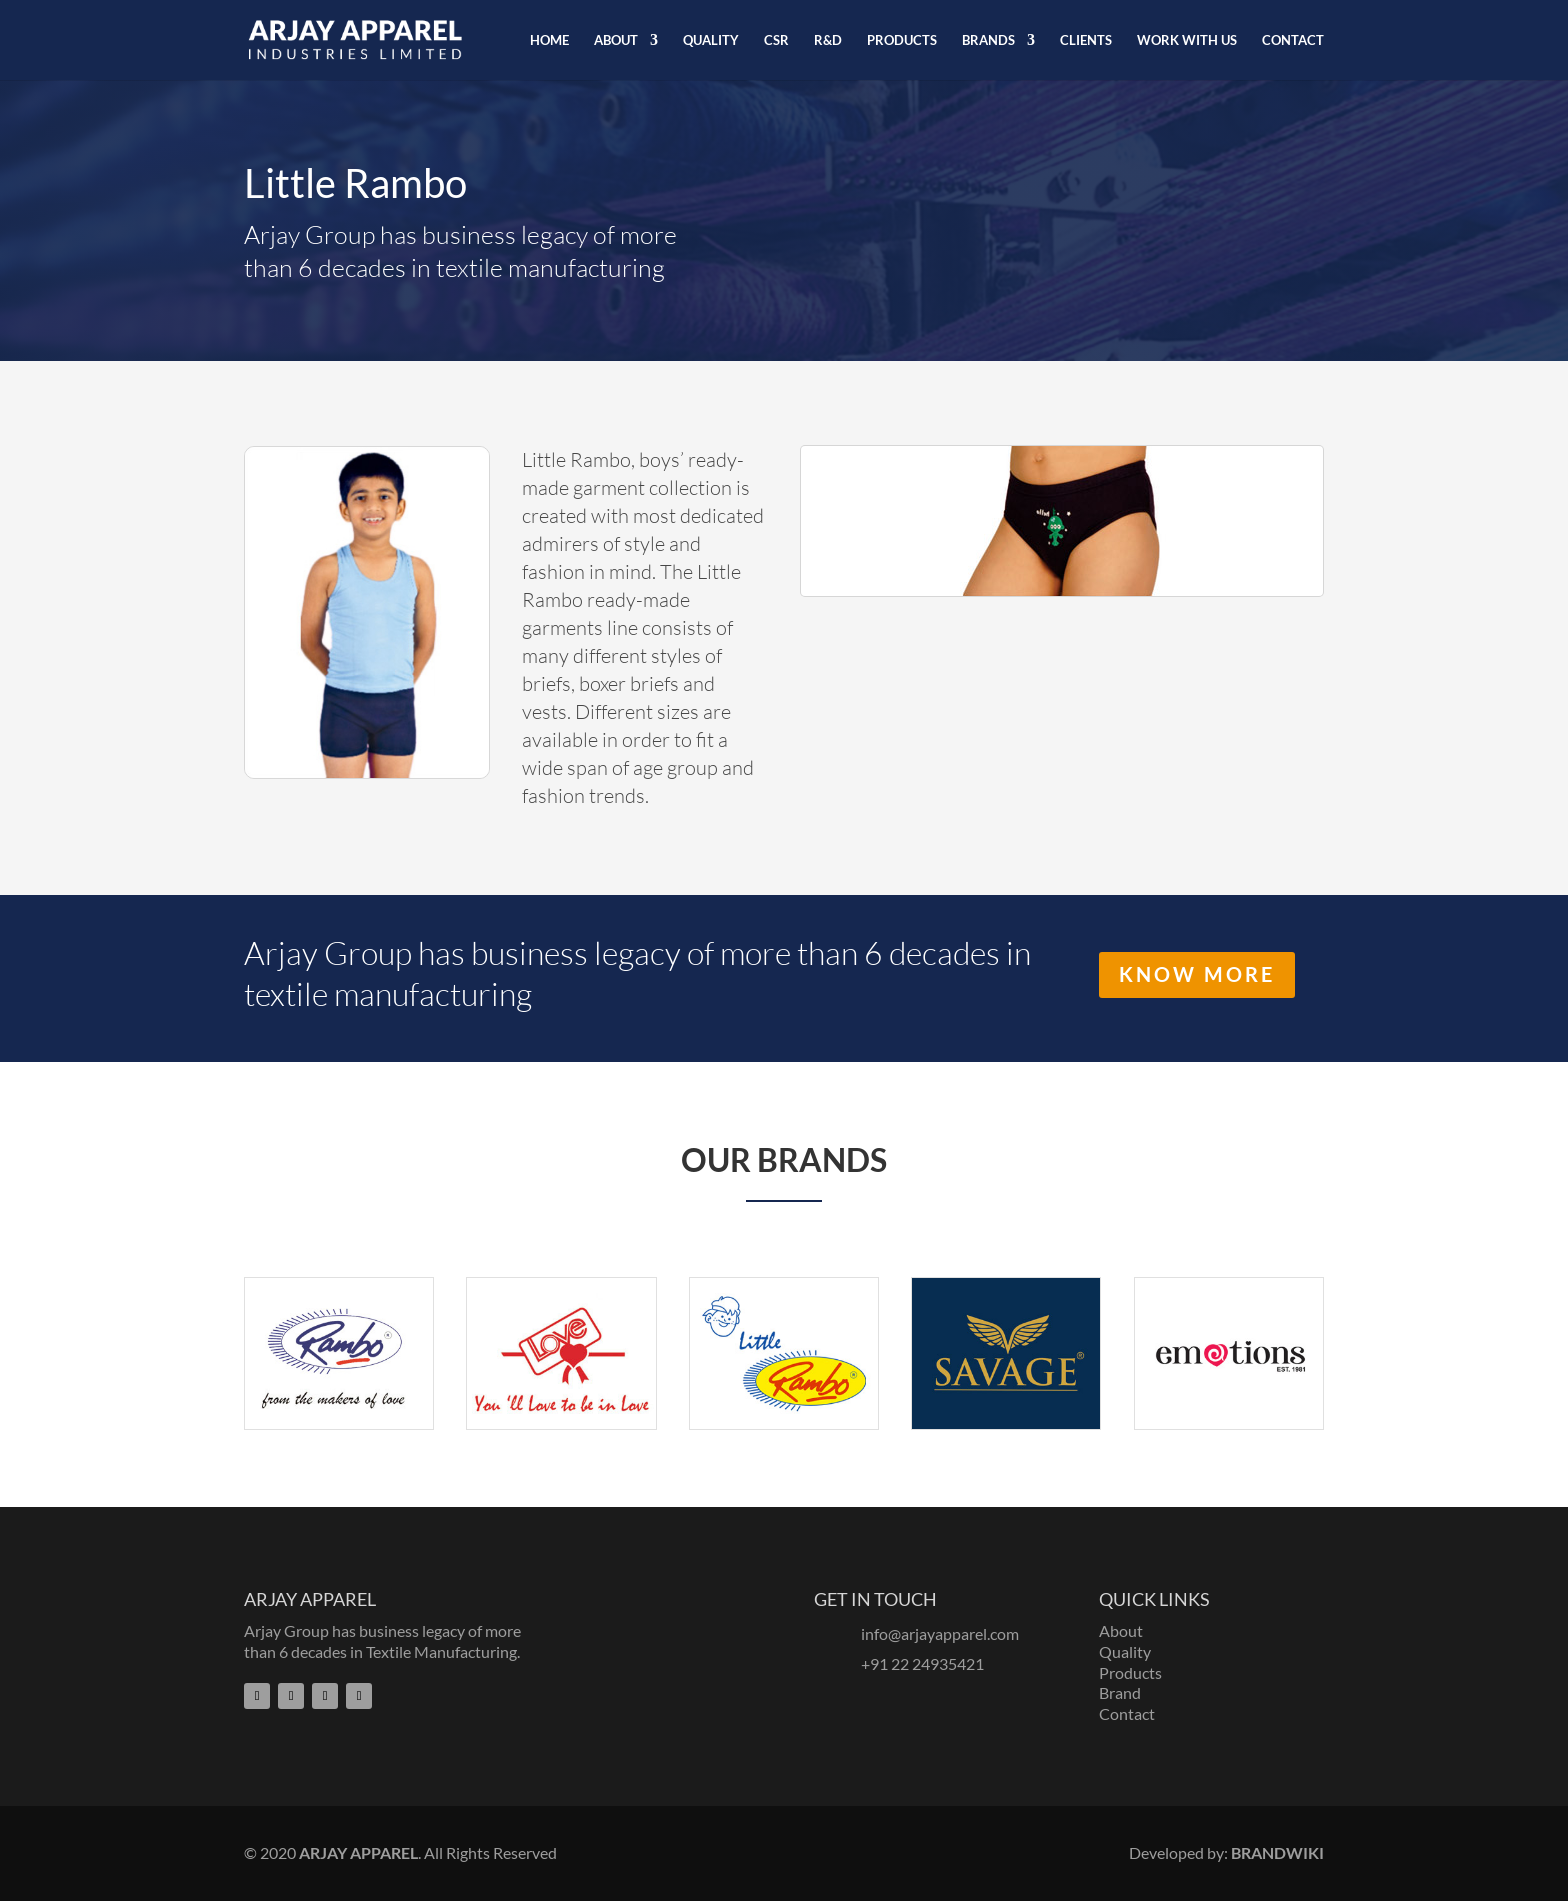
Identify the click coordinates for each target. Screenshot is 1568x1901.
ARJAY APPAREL (358, 1852)
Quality (1125, 1651)
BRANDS (988, 40)
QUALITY (711, 40)
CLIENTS (1086, 40)
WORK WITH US (1187, 40)
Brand (1120, 1692)
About (1121, 1630)
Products (1130, 1672)
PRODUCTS (902, 40)
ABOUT (616, 40)
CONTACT (1293, 40)
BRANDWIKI (1277, 1852)
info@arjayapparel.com (940, 1633)
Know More (1197, 975)
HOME (549, 40)
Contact (1127, 1713)
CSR (776, 40)
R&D (828, 40)
